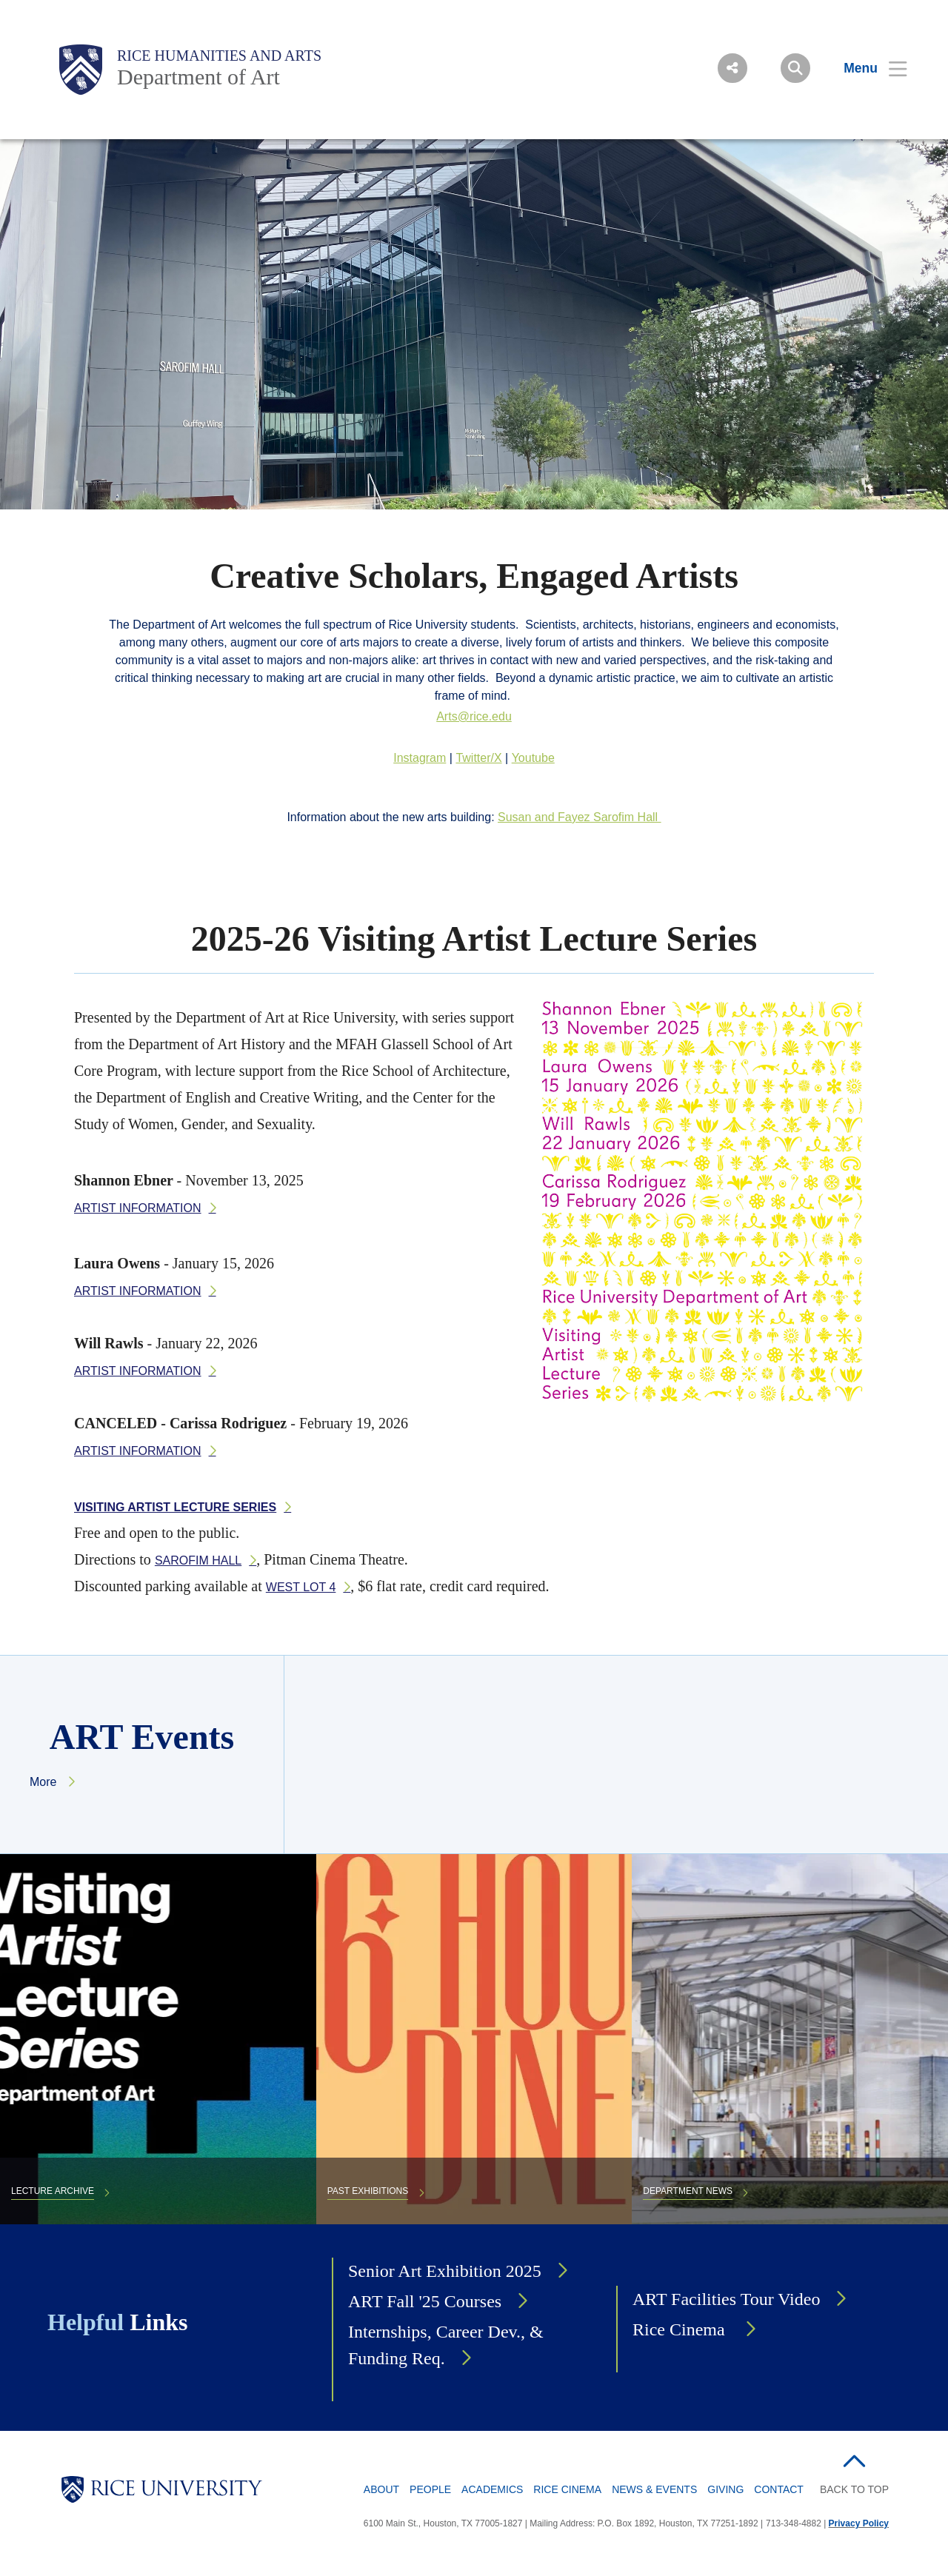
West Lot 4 (301, 1587)
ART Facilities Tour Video (726, 2299)
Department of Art (198, 76)
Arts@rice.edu (474, 716)
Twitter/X (478, 758)
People (430, 2489)
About (381, 2489)
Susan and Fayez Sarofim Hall (579, 817)
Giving (725, 2489)
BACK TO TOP (854, 2489)
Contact (779, 2489)
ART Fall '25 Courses (424, 2301)
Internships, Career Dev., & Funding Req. (446, 2345)
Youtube (533, 758)
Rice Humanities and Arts (219, 55)
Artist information (137, 1208)
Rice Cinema (681, 2329)
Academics (492, 2489)
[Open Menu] (866, 68)
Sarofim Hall (198, 1560)
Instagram (419, 758)
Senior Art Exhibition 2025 (444, 2271)
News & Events (654, 2489)
